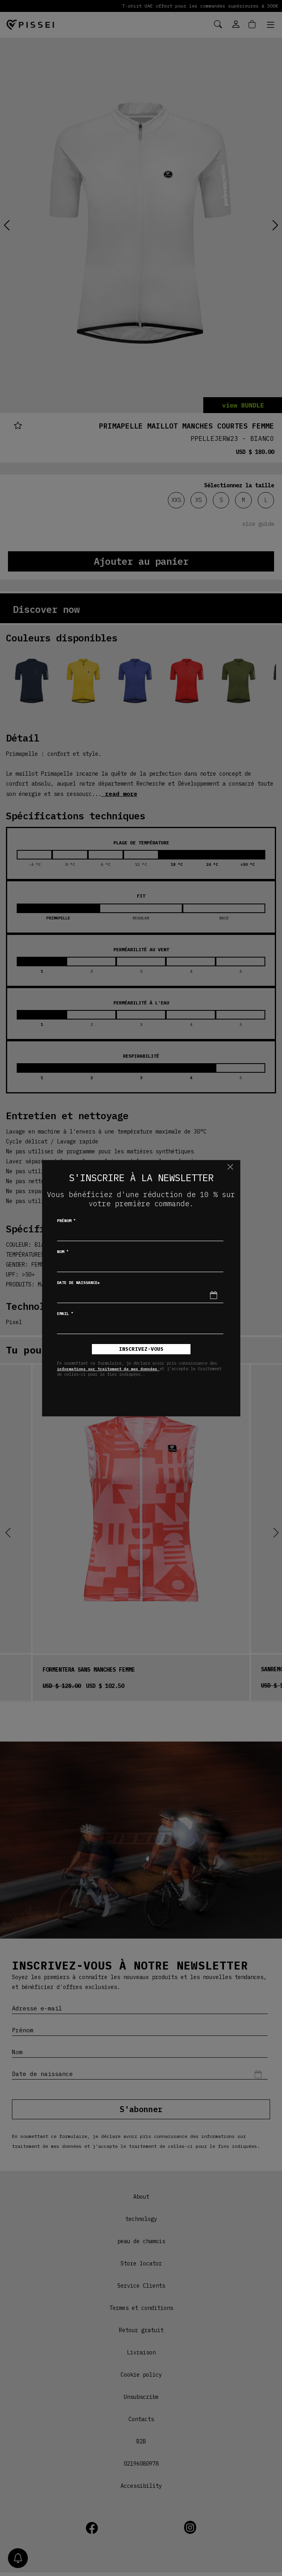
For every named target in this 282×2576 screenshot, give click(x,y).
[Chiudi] (230, 1167)
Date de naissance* (78, 1282)
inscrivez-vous (141, 1349)
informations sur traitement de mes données (108, 1368)
